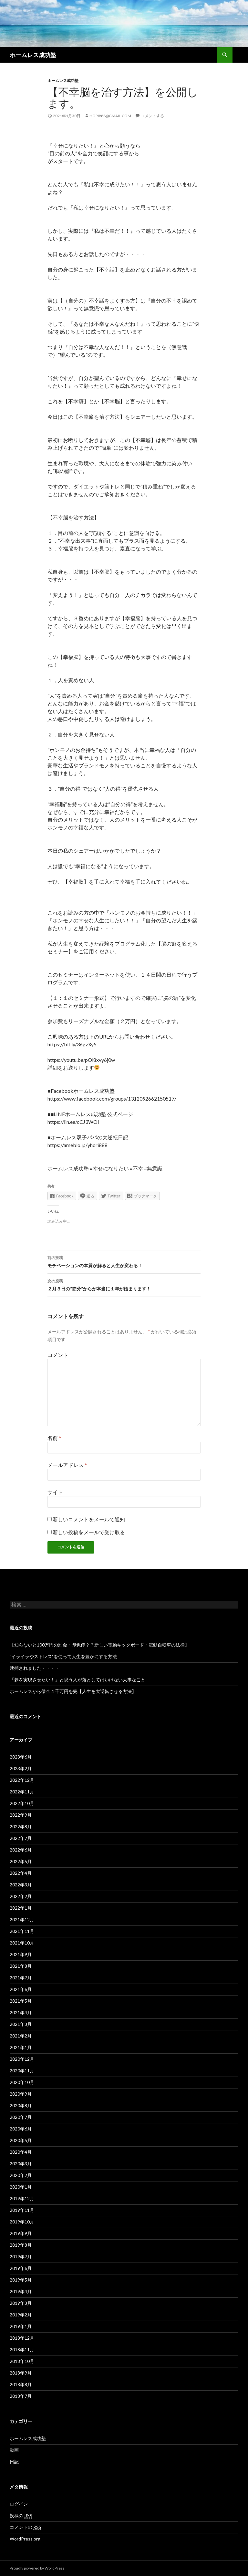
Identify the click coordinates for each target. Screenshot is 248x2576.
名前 (54, 1438)
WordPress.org (25, 2538)
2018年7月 (21, 2396)
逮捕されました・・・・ (34, 1668)
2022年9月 (21, 1815)
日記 (14, 2461)
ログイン (19, 2504)
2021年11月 (22, 1931)
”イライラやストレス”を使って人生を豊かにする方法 (63, 1656)
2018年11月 (22, 2349)
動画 (14, 2450)
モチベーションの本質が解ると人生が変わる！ (124, 1261)
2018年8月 (21, 2384)
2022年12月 (22, 1780)
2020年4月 (21, 2152)
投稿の (21, 2516)
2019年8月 (21, 2245)
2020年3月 (21, 2163)
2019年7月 (21, 2256)
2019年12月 (22, 2198)
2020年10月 (22, 2082)
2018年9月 (21, 2373)
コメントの (25, 2527)
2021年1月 (21, 2047)
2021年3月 (21, 2024)
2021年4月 (21, 2012)
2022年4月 (21, 1873)
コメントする (152, 115)
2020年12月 (22, 2059)
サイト (55, 1492)
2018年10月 (22, 2361)
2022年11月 (22, 1791)
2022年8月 (21, 1826)
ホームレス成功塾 (33, 54)
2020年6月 (21, 2128)
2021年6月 (21, 1989)
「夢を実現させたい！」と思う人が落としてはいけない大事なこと (77, 1679)
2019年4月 (21, 2291)
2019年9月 (21, 2233)
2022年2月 (21, 1896)
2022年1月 (21, 1908)
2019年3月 (21, 2303)
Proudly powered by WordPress (37, 2568)
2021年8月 (21, 1966)
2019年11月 (22, 2210)
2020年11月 (22, 2070)
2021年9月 (21, 1954)
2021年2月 (21, 2035)
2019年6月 (21, 2268)
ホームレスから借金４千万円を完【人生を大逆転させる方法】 (73, 1691)
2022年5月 (21, 1861)
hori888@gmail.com (110, 115)
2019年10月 (22, 2221)
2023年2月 (21, 1768)
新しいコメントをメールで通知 (89, 1519)
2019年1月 (21, 2326)
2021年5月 (21, 2001)
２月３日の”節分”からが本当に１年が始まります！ (124, 1284)
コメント (57, 1355)
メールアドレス (67, 1465)
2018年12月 (22, 2338)
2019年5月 (21, 2280)
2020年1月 (21, 2187)
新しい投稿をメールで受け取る (89, 1532)
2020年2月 (21, 2175)
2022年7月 (21, 1838)
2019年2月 (21, 2314)
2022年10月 (22, 1803)
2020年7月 (21, 2117)
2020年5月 (21, 2140)
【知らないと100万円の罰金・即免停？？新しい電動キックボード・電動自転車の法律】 (99, 1644)
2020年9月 (21, 2094)
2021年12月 (22, 1919)
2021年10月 (22, 1942)
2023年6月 (21, 1757)
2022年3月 (21, 1884)
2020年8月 (21, 2105)
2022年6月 (21, 1849)
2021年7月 (21, 1977)
